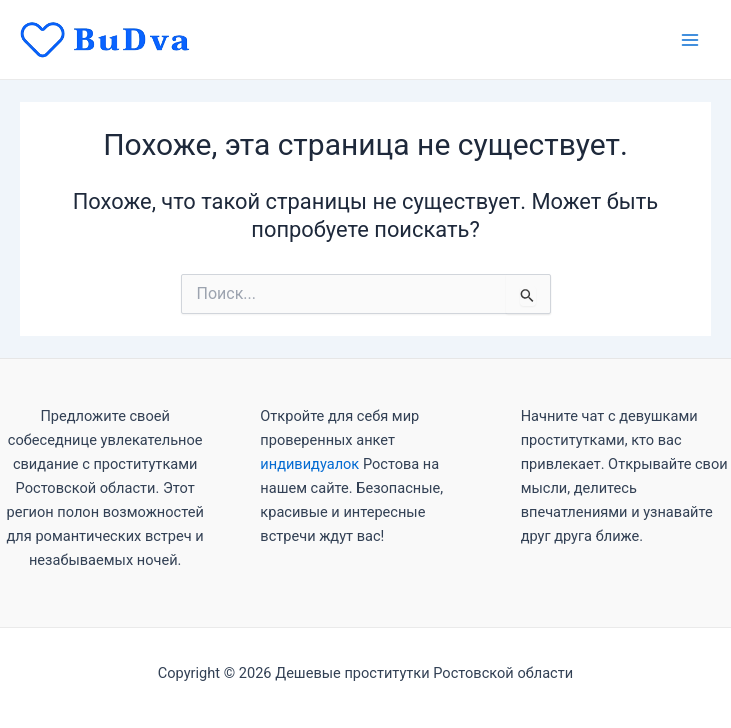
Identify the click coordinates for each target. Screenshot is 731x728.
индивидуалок (309, 464)
